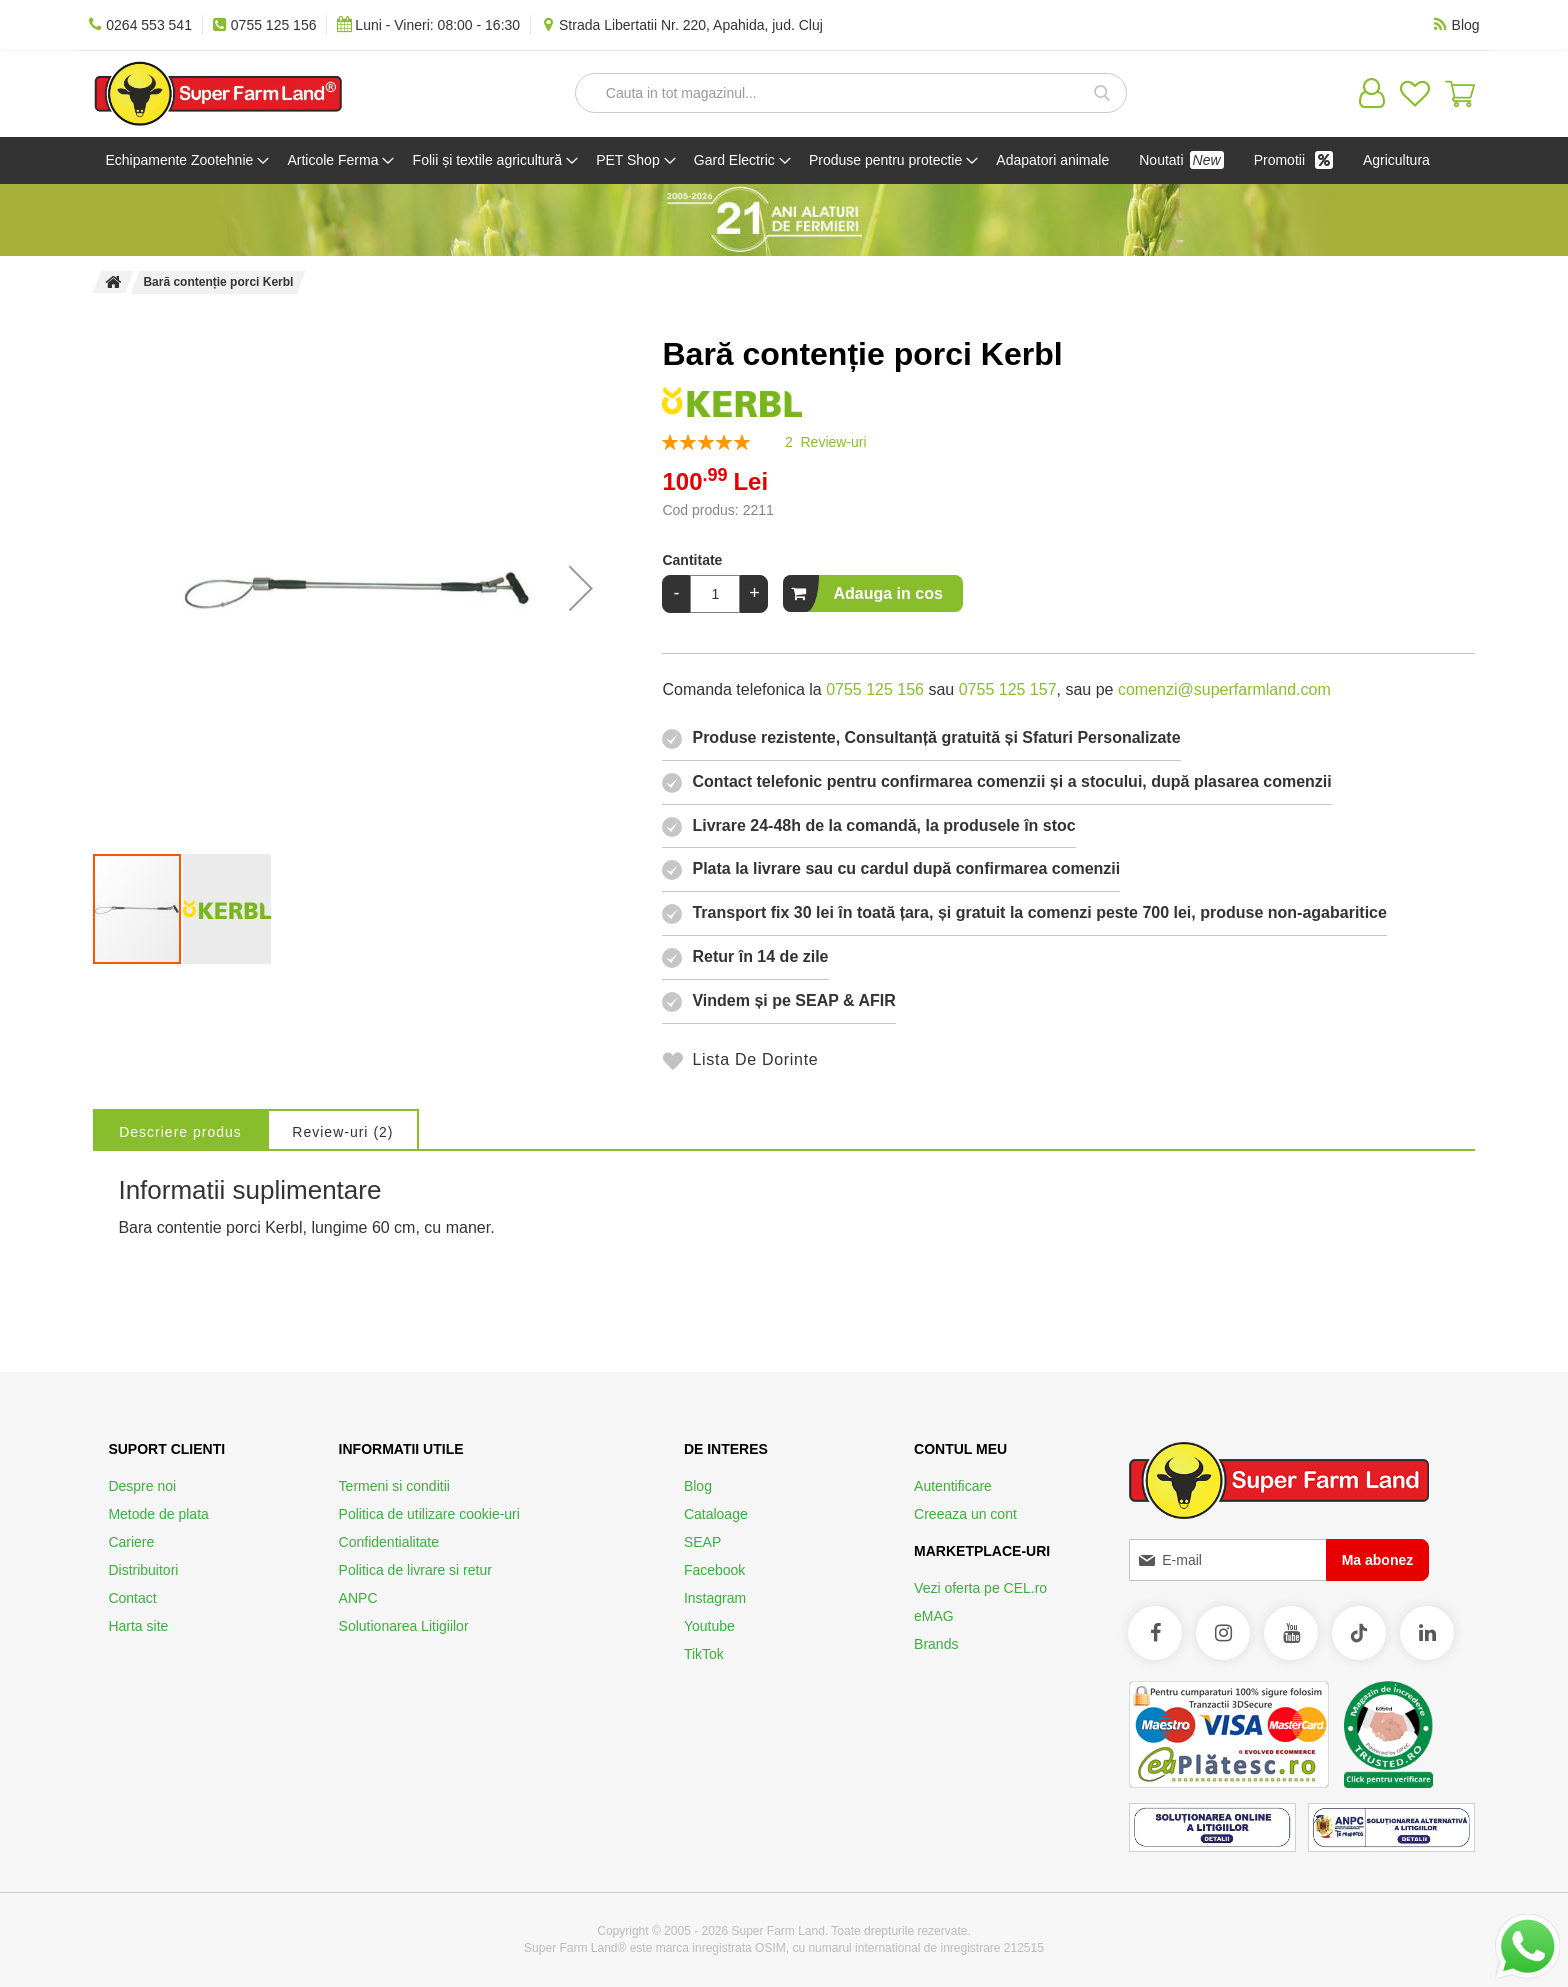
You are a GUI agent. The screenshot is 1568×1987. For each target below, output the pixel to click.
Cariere (131, 1542)
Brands (936, 1644)
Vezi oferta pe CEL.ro (980, 1588)
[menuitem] (188, 160)
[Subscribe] (1378, 1560)
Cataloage (716, 1514)
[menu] (783, 184)
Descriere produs (191, 1179)
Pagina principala (113, 329)
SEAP (702, 1542)
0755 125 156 (875, 736)
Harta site (138, 1626)
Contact (132, 1598)
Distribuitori (143, 1570)
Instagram (715, 1598)
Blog (698, 1486)
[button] (581, 635)
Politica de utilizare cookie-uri (429, 1514)
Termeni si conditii (394, 1486)
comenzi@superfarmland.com (1224, 736)
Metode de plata (158, 1514)
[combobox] (851, 93)
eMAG (934, 1616)
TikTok (704, 1654)
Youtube (709, 1626)
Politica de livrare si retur (415, 1570)
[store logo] (218, 93)
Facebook (714, 1570)
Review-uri (376, 1179)
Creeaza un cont (965, 1514)
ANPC (358, 1598)
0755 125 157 (1008, 736)
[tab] (191, 1176)
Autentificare (953, 1486)
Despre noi (142, 1486)
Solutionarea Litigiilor (404, 1626)
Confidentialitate (389, 1542)
